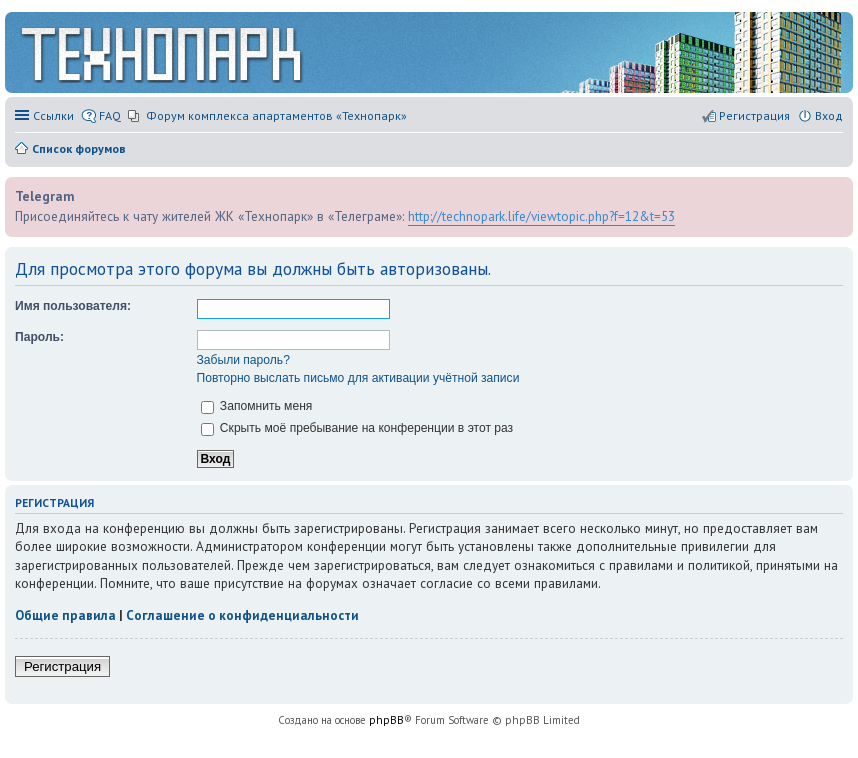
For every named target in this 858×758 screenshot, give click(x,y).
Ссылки (53, 115)
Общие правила (65, 615)
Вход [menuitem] (829, 115)
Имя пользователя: (73, 306)
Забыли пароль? (243, 360)
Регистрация (62, 666)
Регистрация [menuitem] (754, 115)
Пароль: (39, 337)
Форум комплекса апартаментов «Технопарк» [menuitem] (276, 115)
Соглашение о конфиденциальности (242, 615)
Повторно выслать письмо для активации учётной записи (358, 378)
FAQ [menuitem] (110, 115)
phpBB (386, 720)
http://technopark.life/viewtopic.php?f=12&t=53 (541, 216)
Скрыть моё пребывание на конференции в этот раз (357, 428)
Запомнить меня (257, 406)
